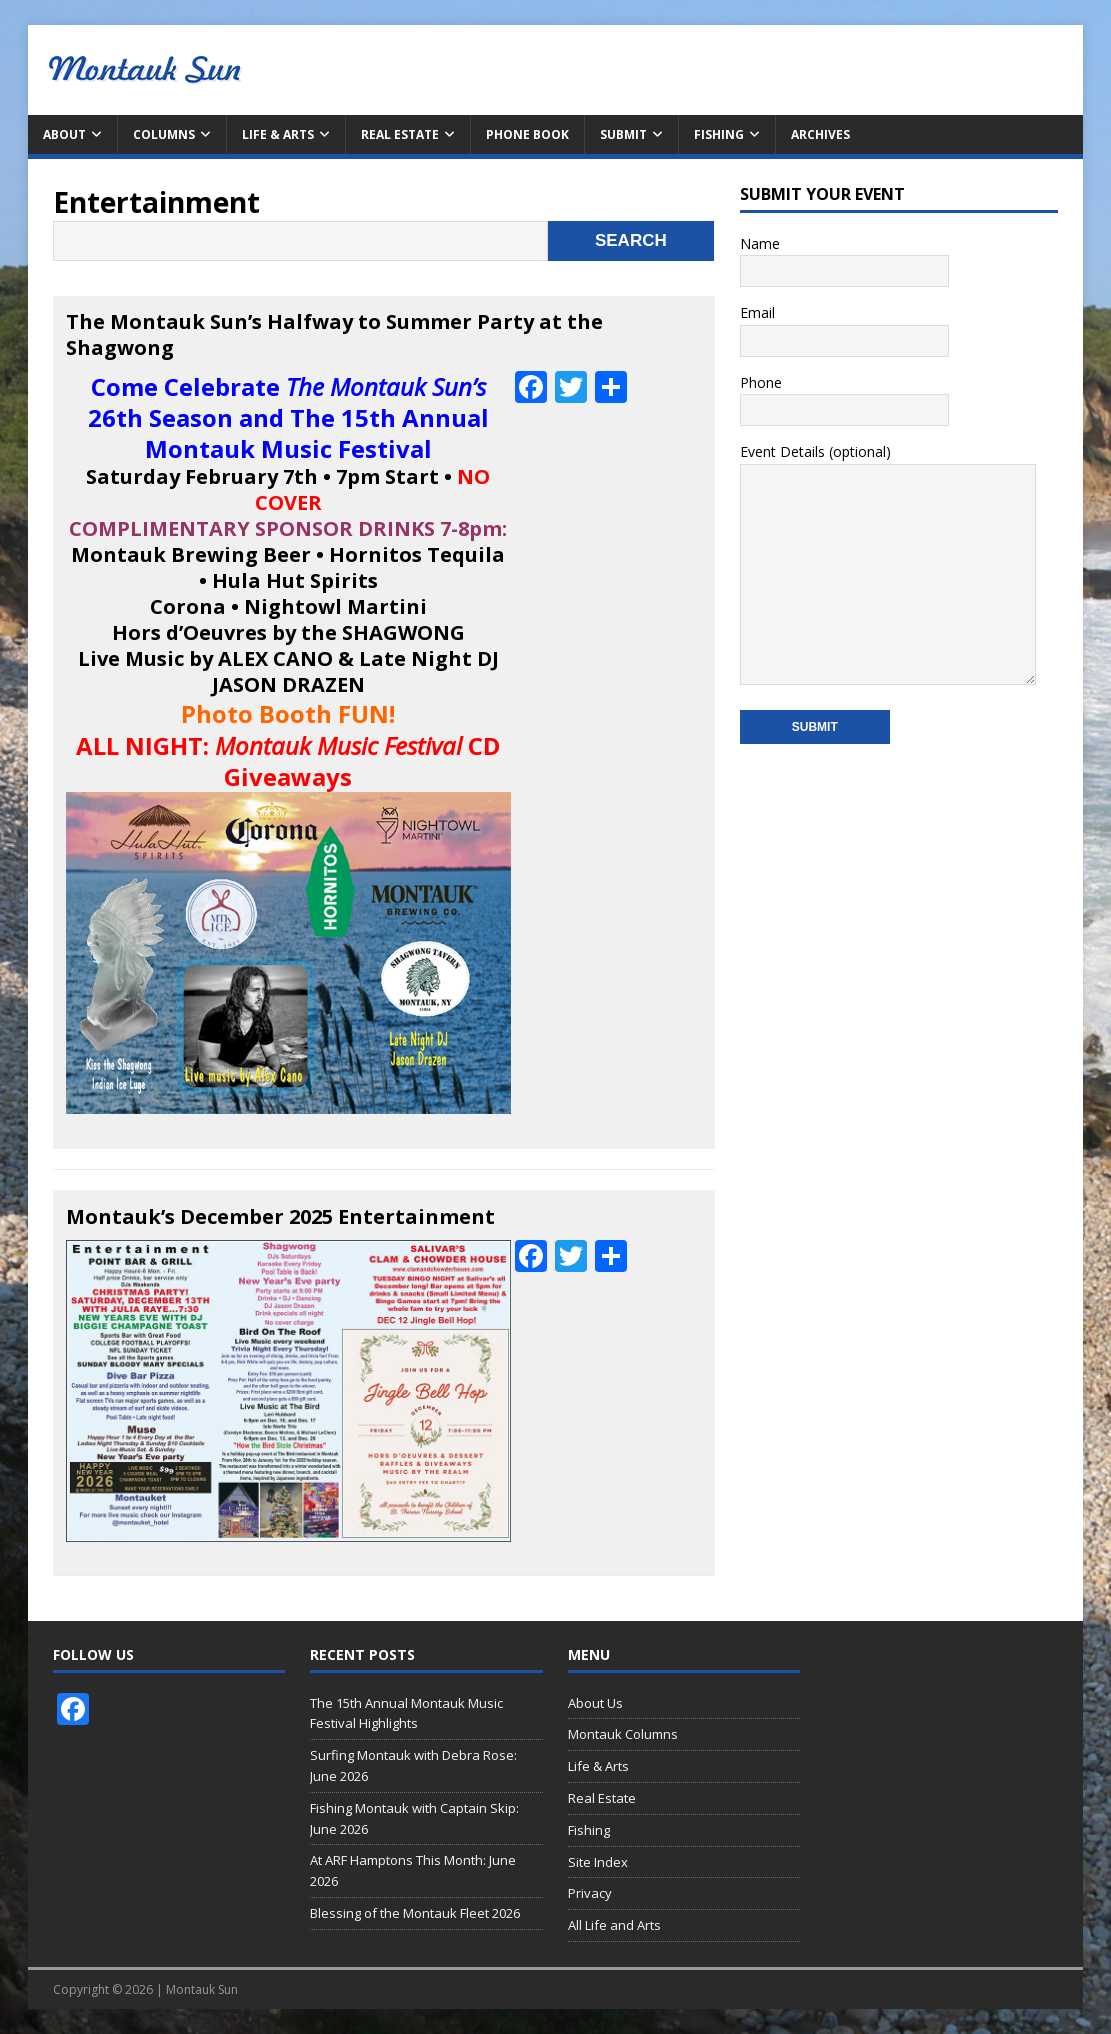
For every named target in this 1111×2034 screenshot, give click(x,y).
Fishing (719, 134)
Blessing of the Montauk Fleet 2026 (415, 1913)
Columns (164, 134)
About (64, 134)
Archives (820, 134)
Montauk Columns (623, 1734)
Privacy (590, 1893)
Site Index (598, 1862)
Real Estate (400, 134)
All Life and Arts (614, 1925)
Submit (623, 134)
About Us (595, 1703)
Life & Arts (278, 134)
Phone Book (527, 134)
